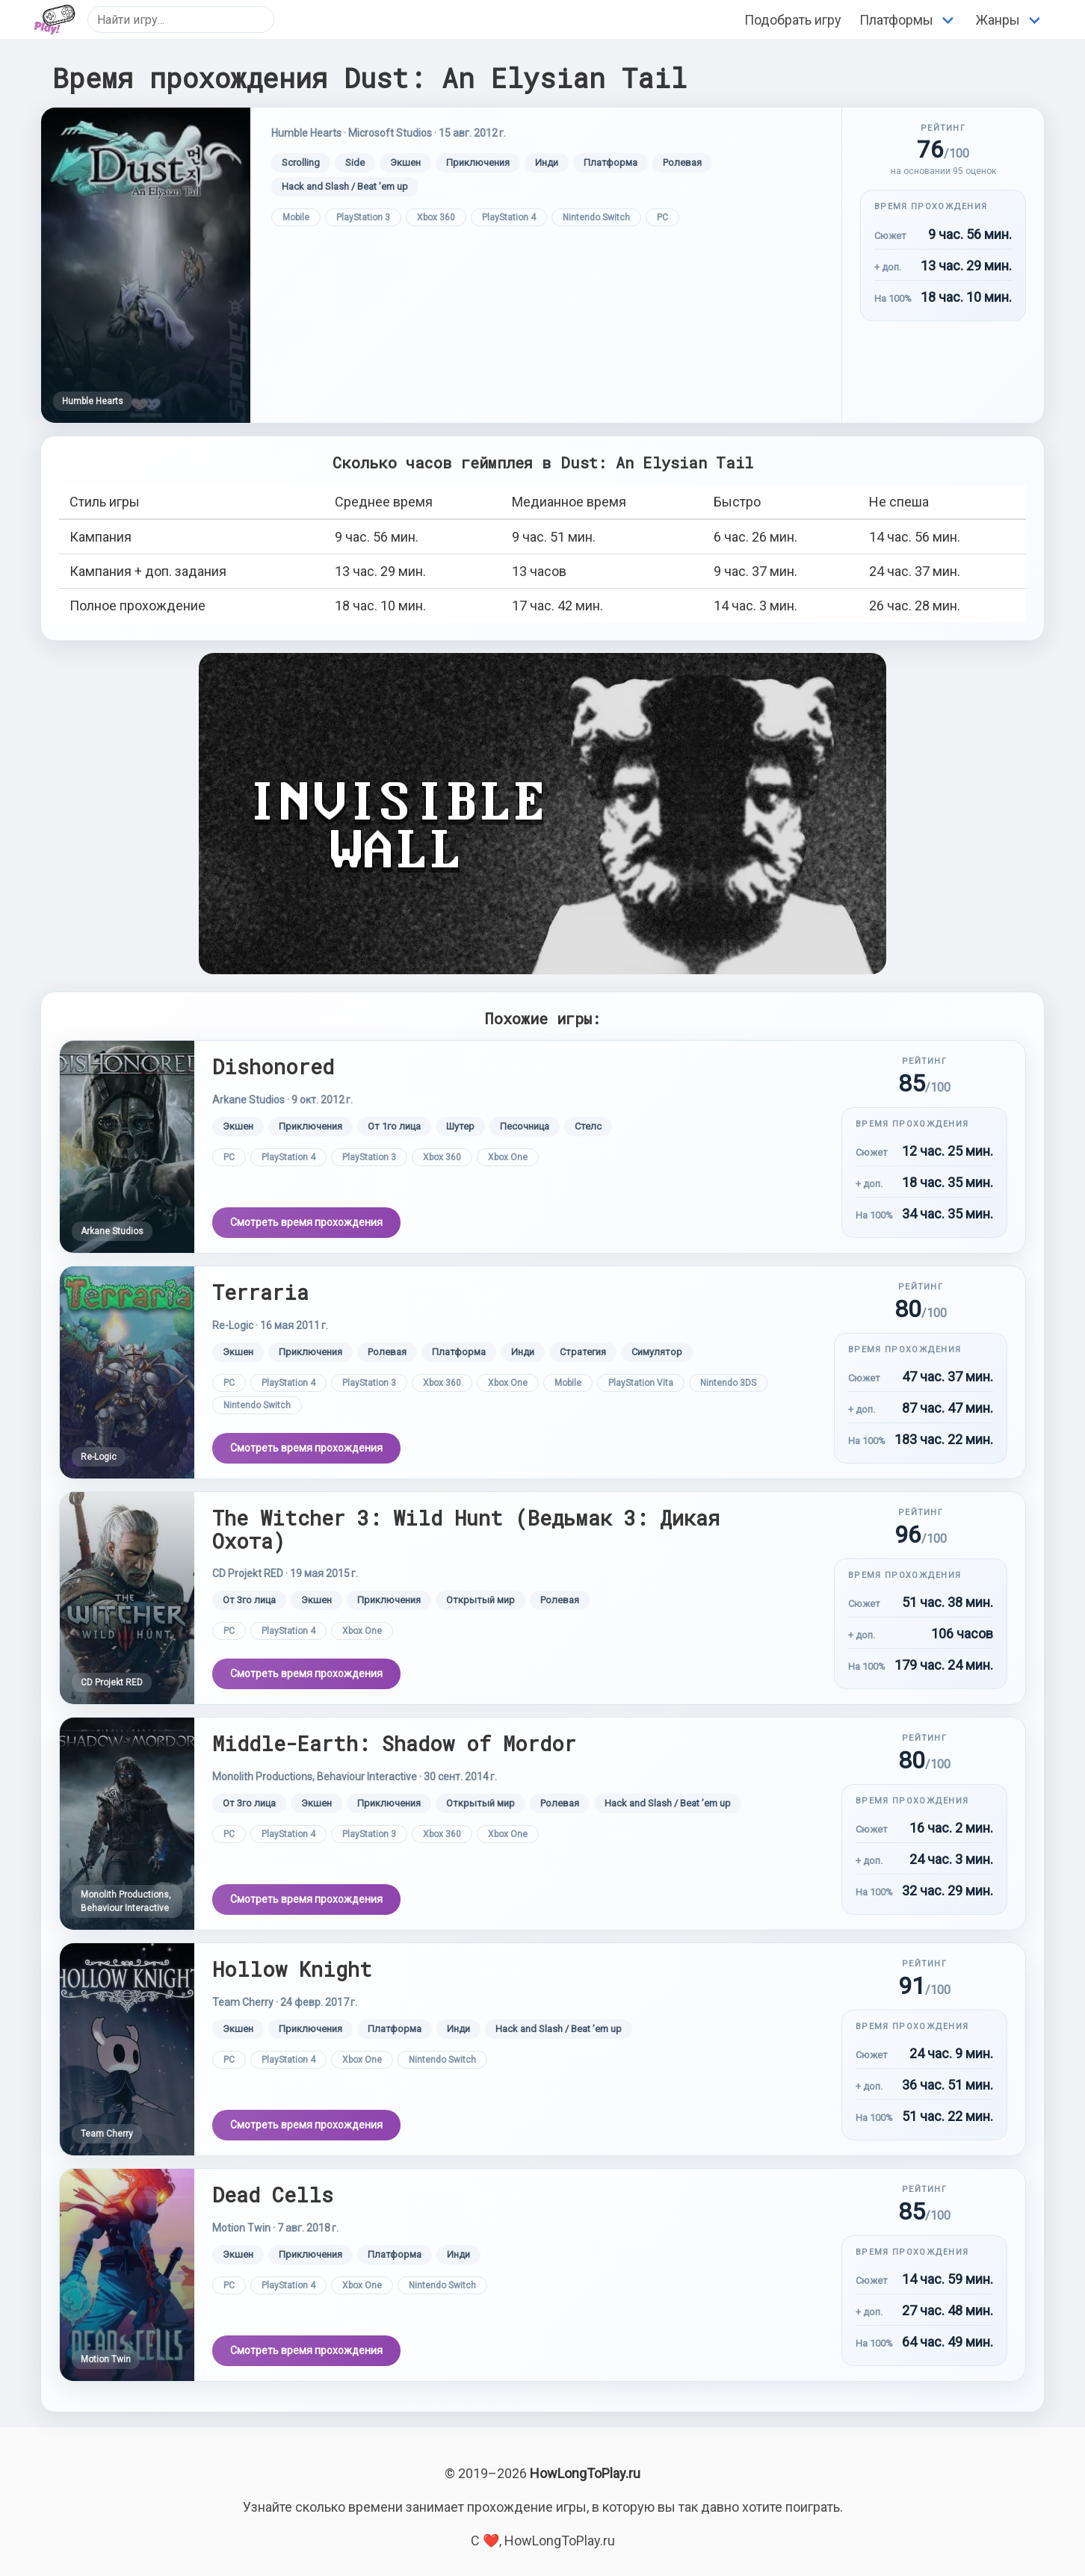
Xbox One (508, 1157)
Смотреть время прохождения (306, 1222)
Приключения (478, 162)
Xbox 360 (436, 217)
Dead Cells (272, 2195)
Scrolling (301, 162)
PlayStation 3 (363, 217)
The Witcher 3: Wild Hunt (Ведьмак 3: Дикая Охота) (466, 1529)
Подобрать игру (792, 20)
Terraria (260, 1292)
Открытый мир (480, 1600)
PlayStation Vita (640, 1383)
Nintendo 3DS (728, 1383)
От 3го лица (249, 1600)
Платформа (610, 162)
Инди (546, 162)
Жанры (998, 20)
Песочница (524, 1126)
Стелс (588, 1126)
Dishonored (273, 1066)
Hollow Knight (292, 1969)
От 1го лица (394, 1126)
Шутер (460, 1126)
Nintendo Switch (596, 217)
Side (355, 162)
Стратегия (583, 1351)
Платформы (896, 20)
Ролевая (682, 162)
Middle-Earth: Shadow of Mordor (394, 1743)
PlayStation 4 (509, 217)
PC (662, 217)
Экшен (405, 162)
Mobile (295, 217)
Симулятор (656, 1351)
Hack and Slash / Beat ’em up (345, 186)
